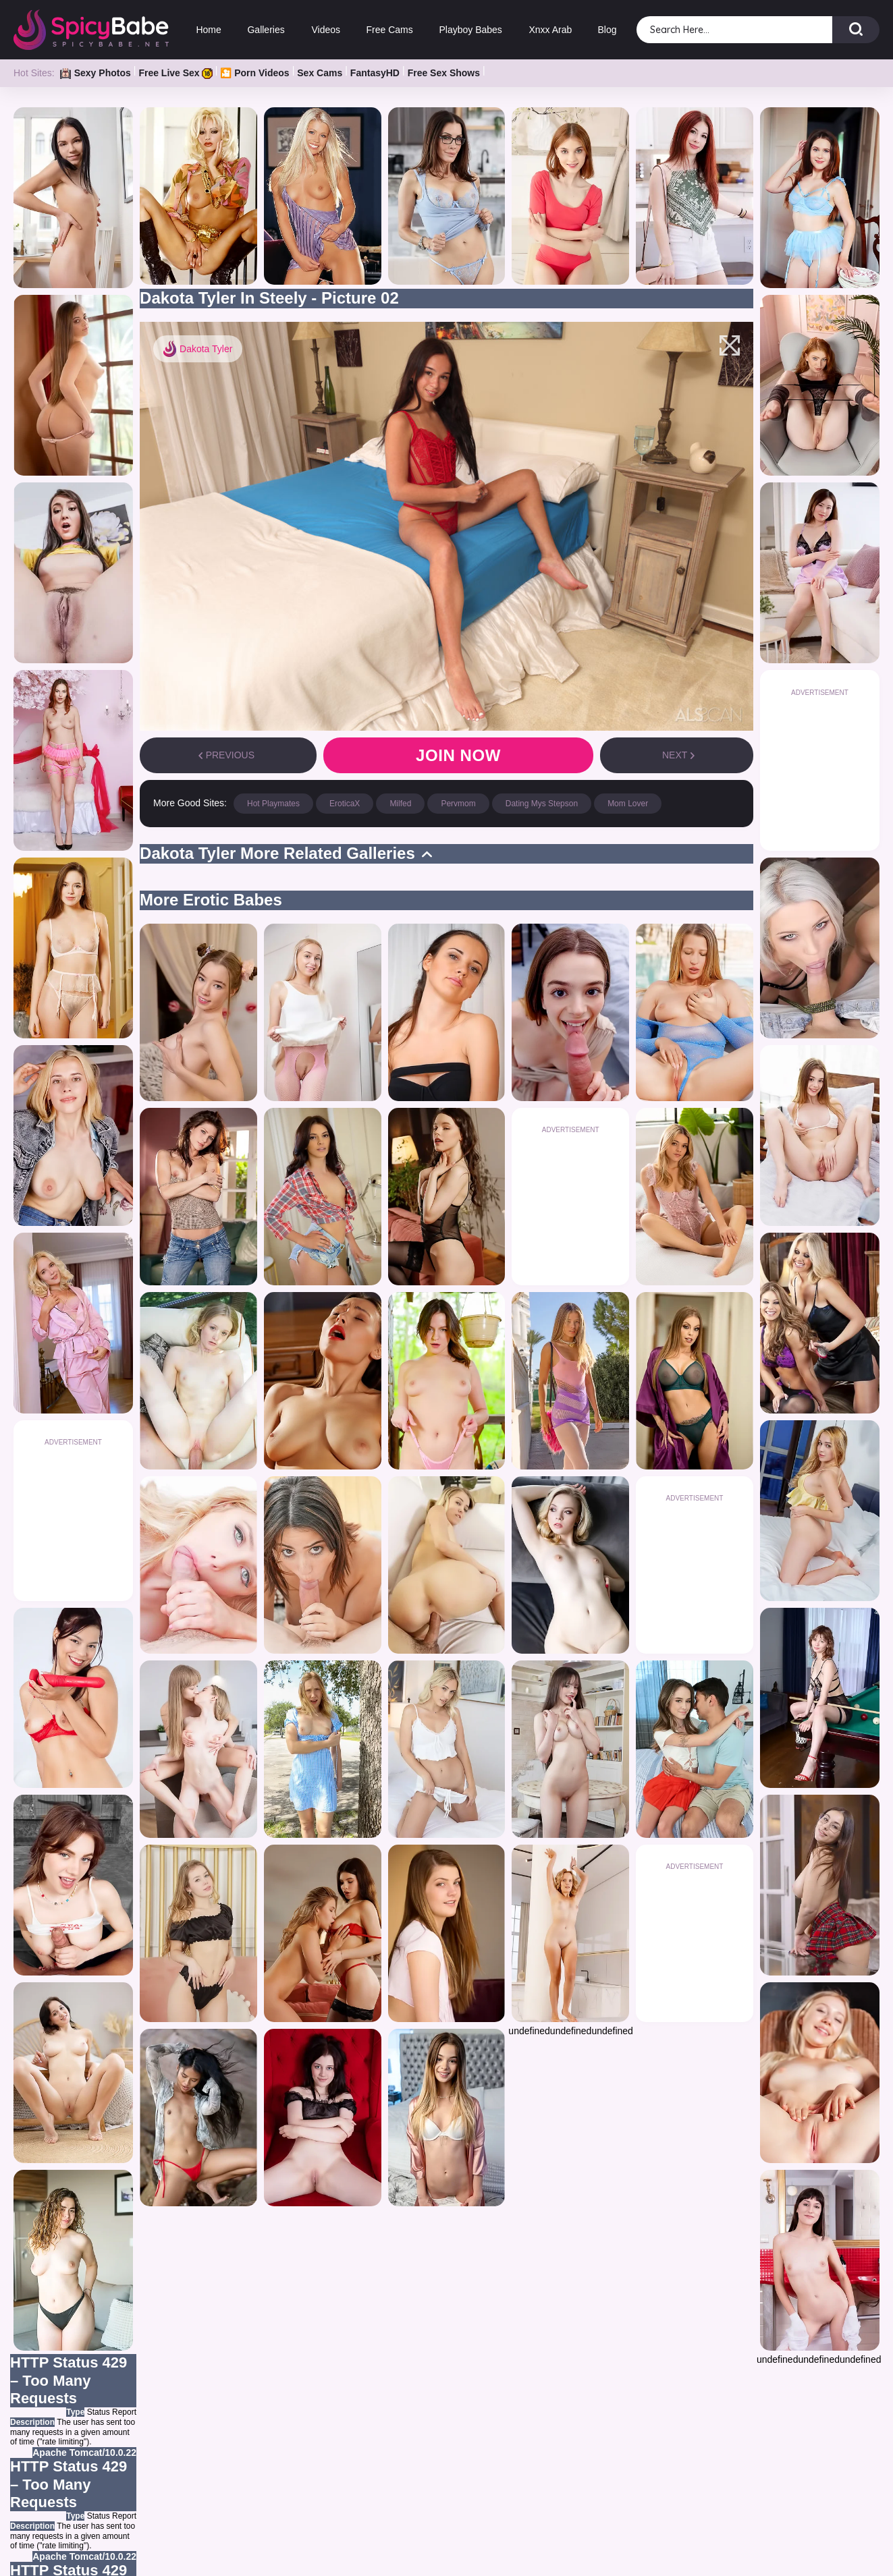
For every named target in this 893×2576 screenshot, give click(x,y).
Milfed (400, 803)
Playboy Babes (470, 29)
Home (208, 29)
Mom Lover (627, 803)
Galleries (266, 29)
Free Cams (390, 29)
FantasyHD (375, 72)
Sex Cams (319, 72)
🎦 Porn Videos (254, 72)
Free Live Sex (175, 72)
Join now (458, 755)
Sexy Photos (95, 72)
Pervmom (458, 803)
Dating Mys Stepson (542, 803)
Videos (325, 29)
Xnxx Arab (550, 29)
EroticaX (344, 803)
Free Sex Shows (444, 72)
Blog (607, 29)
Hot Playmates (273, 803)
